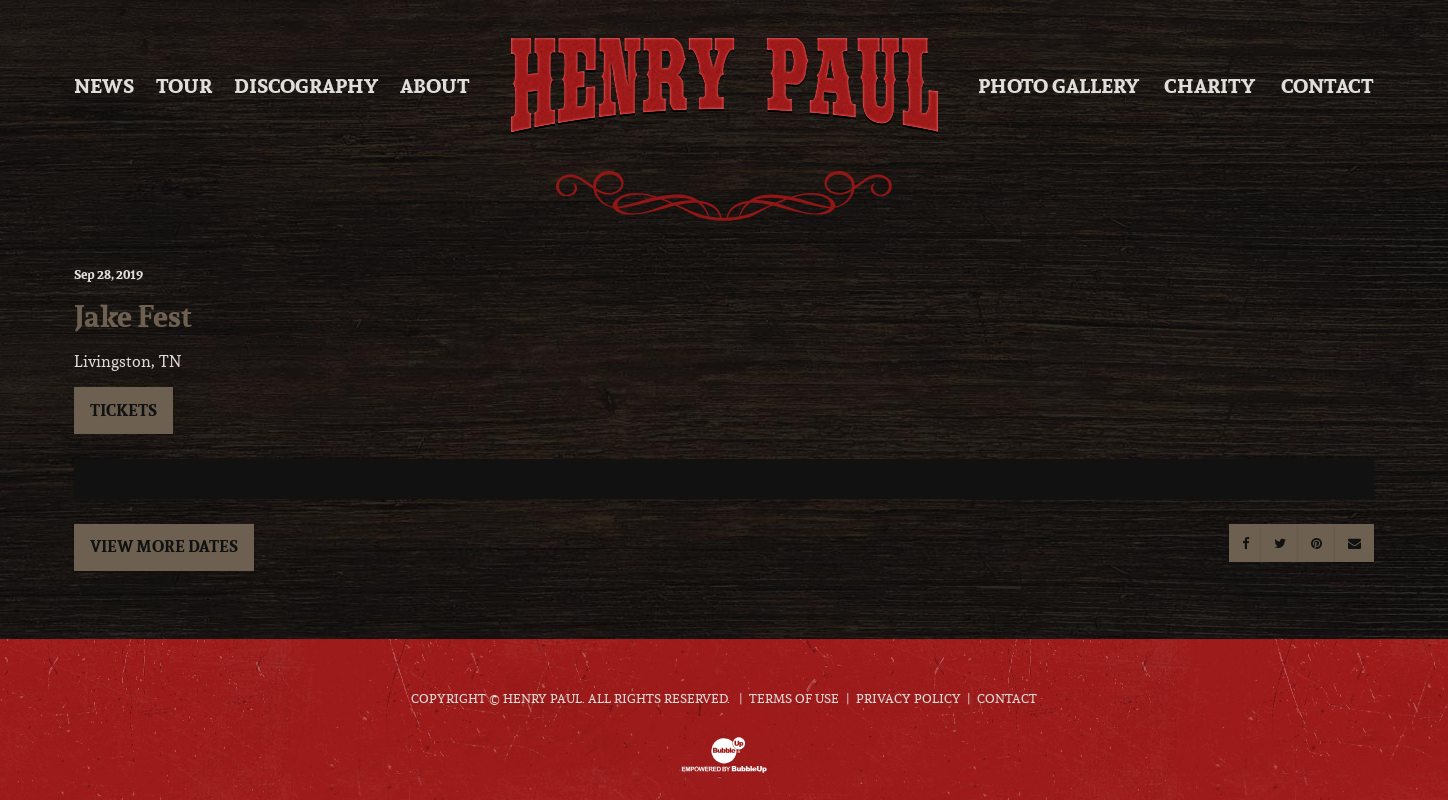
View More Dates (164, 546)
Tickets (123, 410)
